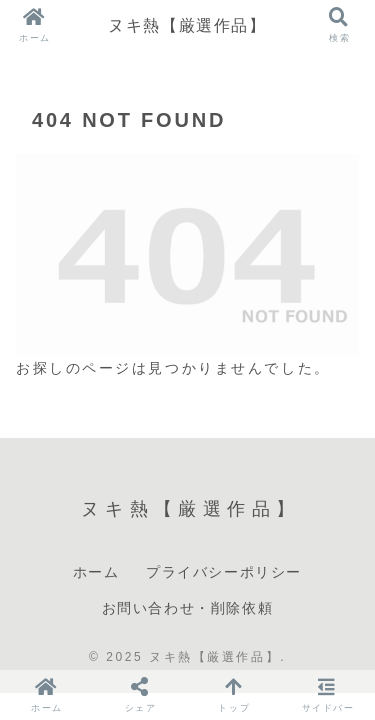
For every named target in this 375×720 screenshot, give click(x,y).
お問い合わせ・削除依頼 (188, 608)
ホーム (96, 572)
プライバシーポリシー (224, 572)
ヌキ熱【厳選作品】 (187, 25)
